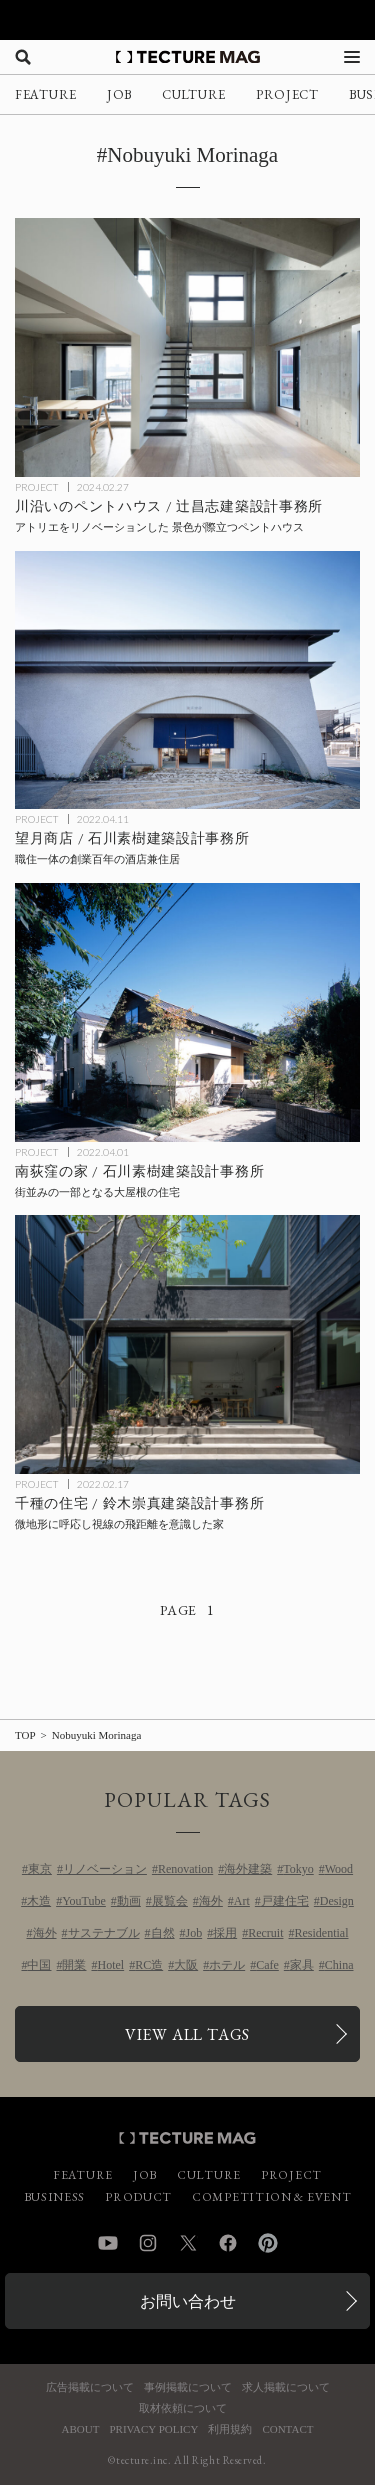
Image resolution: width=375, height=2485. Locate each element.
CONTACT (287, 2429)
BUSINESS (55, 2197)
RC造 (149, 1965)
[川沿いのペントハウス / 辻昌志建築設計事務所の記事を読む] (187, 347)
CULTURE (194, 94)
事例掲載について (188, 2387)
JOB (119, 94)
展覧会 (170, 1901)
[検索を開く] (23, 57)
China (339, 1965)
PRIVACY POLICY (153, 2429)
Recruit (265, 1933)
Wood (339, 1869)
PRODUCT (138, 2197)
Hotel (110, 1965)
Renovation (185, 1869)
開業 (74, 1965)
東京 (40, 1869)
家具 (302, 1965)
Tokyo (298, 1869)
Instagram (148, 2243)
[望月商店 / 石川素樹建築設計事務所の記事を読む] (187, 680)
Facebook (228, 2243)
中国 (39, 1965)
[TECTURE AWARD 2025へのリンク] (187, 20)
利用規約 (230, 2429)
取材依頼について (183, 2408)
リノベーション (105, 1869)
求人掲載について (286, 2387)
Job (194, 1933)
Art (242, 1901)
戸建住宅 (285, 1901)
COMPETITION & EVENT (271, 2197)
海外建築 (248, 1869)
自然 (163, 1933)
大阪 (186, 1965)
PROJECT (287, 94)
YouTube (84, 1901)
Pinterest (268, 2243)
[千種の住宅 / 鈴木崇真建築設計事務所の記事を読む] (187, 1344)
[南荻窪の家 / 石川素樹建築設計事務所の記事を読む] (187, 1012)
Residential (322, 1933)
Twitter (188, 2243)
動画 (129, 1901)
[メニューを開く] (352, 57)
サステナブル (104, 1933)
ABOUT (81, 2429)
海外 (211, 1901)
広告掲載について (90, 2387)
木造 (39, 1901)
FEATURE (46, 94)
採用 (225, 1933)
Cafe (267, 1965)
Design (337, 1901)
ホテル (227, 1965)
